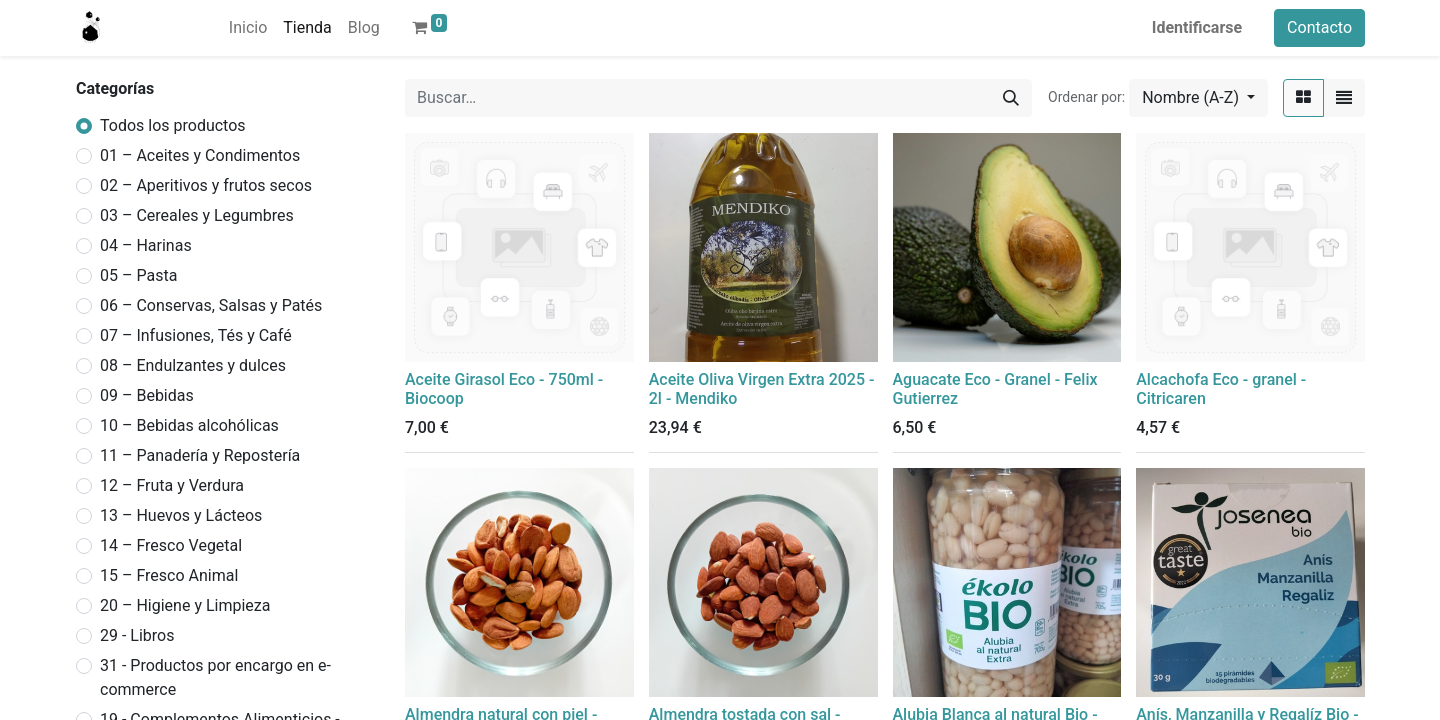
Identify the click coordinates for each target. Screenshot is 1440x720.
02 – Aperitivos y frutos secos (206, 185)
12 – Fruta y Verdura (172, 485)
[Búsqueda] (1011, 98)
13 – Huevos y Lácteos (181, 515)
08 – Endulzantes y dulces (193, 365)
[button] (1198, 98)
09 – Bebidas (147, 395)
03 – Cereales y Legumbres (197, 215)
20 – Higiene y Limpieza (185, 605)
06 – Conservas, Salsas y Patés (211, 305)
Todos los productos (173, 125)
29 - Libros (137, 635)
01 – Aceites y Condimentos (200, 155)
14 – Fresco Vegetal (171, 545)
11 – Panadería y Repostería (200, 455)
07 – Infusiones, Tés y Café (196, 335)
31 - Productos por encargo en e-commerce (215, 677)
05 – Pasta (138, 275)
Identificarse (1197, 27)
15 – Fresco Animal (169, 575)
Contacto (1319, 27)
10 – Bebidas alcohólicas (189, 425)
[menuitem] (248, 28)
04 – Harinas (146, 245)
